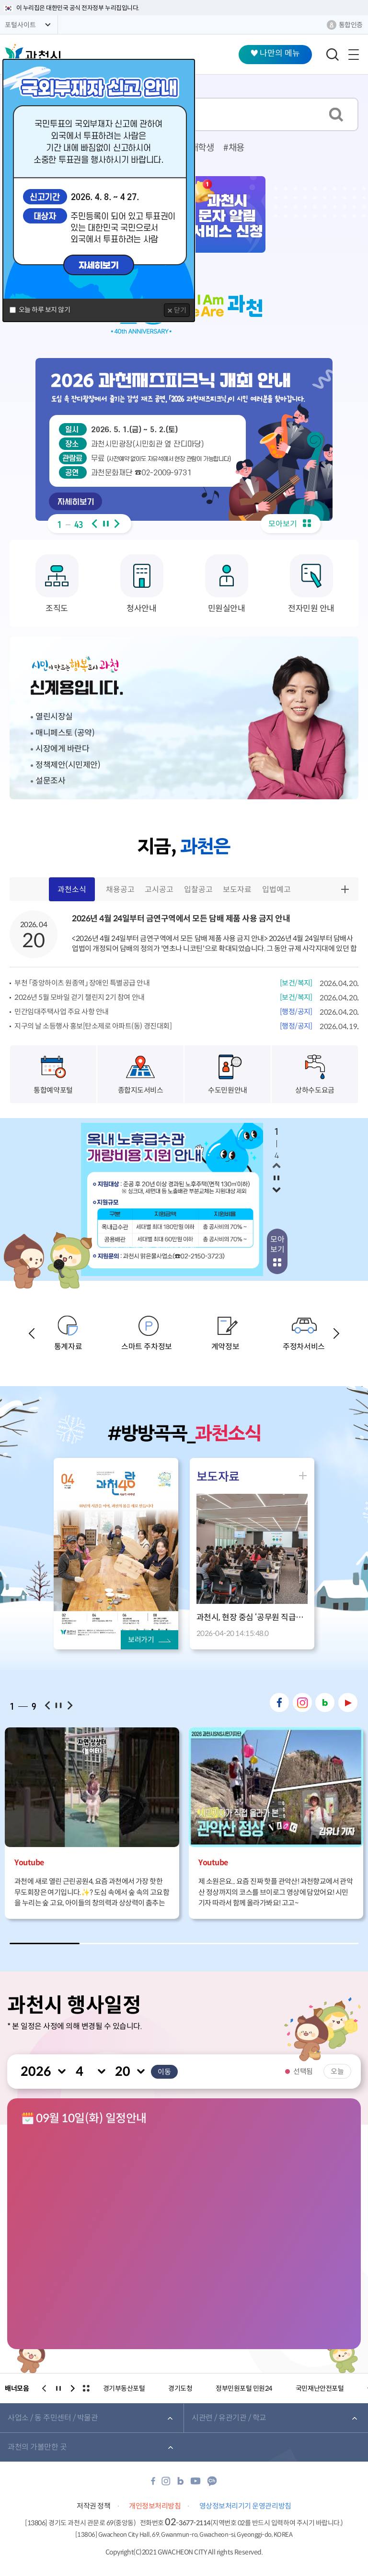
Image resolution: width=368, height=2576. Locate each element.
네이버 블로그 (324, 1702)
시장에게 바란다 (62, 749)
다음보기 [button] (117, 523)
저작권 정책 (93, 2508)
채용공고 (120, 890)
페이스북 (279, 1702)
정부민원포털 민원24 (244, 2390)
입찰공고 (198, 890)
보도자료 (237, 890)
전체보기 (86, 2391)
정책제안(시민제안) (67, 765)
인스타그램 (302, 1702)
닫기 (180, 310)
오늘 (337, 2071)
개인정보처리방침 (155, 2508)
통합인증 (351, 25)
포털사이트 (20, 25)
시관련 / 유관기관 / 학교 (229, 2420)
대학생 (202, 147)
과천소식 (72, 893)
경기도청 (180, 2390)
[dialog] (98, 190)
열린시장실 (54, 717)
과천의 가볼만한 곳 (37, 2449)
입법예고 (276, 890)
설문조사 (50, 781)
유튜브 (347, 1702)
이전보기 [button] (94, 523)
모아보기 (289, 524)
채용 (236, 147)
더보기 (346, 889)
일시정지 (106, 523)
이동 (164, 2072)
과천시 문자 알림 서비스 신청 (227, 214)
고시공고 (159, 890)
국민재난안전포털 (320, 2390)
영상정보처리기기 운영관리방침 (245, 2508)
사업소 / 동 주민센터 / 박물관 (53, 2420)
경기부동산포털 (124, 2390)
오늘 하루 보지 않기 (44, 309)
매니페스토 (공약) (64, 733)
